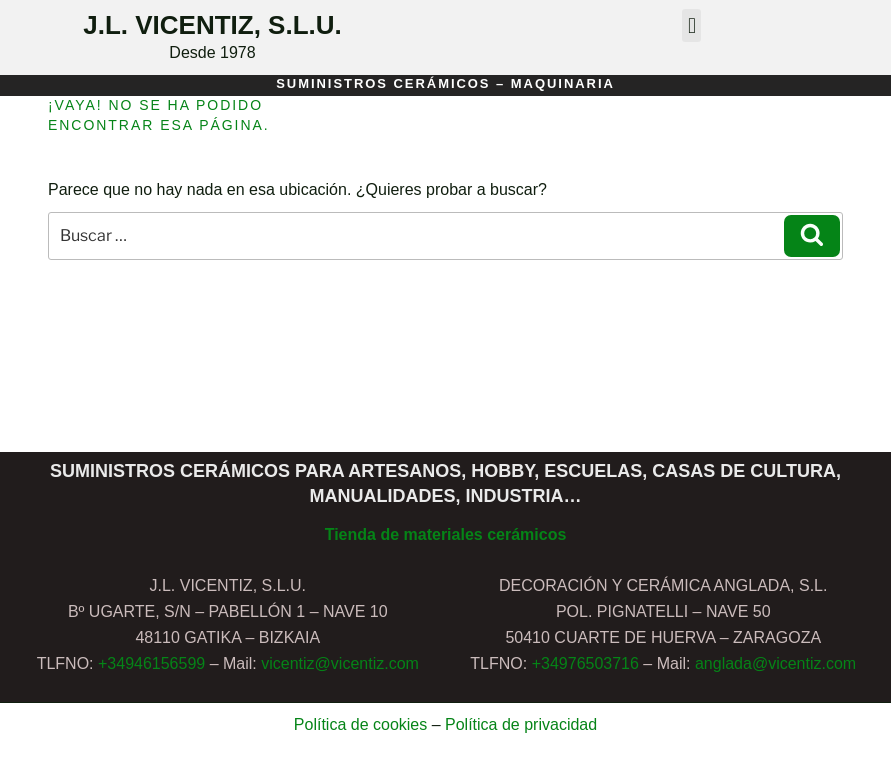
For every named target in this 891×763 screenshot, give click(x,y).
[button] (691, 25)
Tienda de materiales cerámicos (446, 534)
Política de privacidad (521, 724)
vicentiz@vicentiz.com (340, 663)
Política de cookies (360, 724)
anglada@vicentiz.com (775, 663)
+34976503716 (585, 663)
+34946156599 (151, 663)
